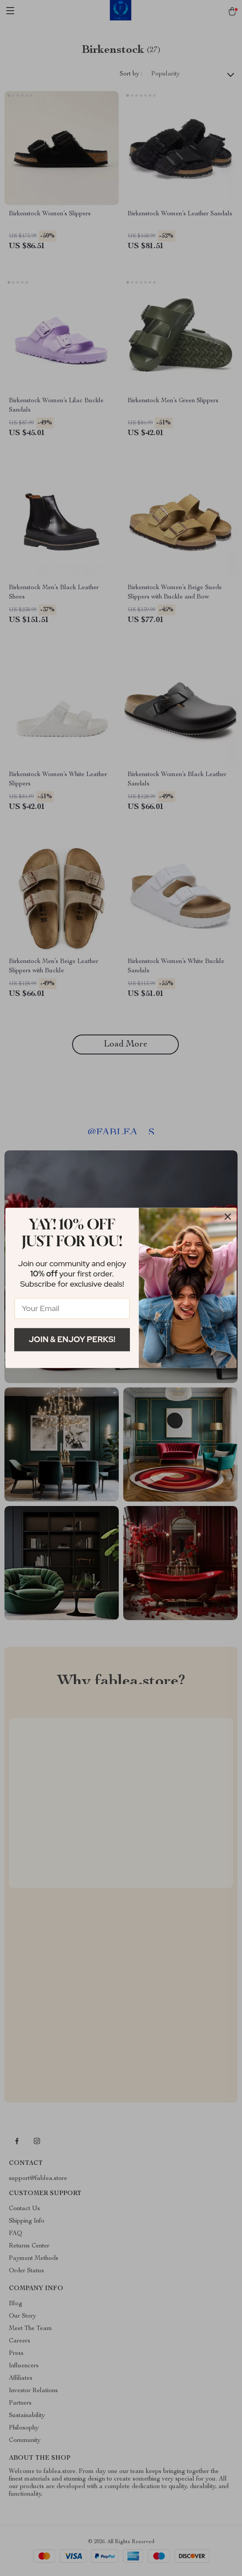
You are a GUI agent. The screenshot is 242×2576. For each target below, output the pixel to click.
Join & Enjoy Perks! (72, 1339)
